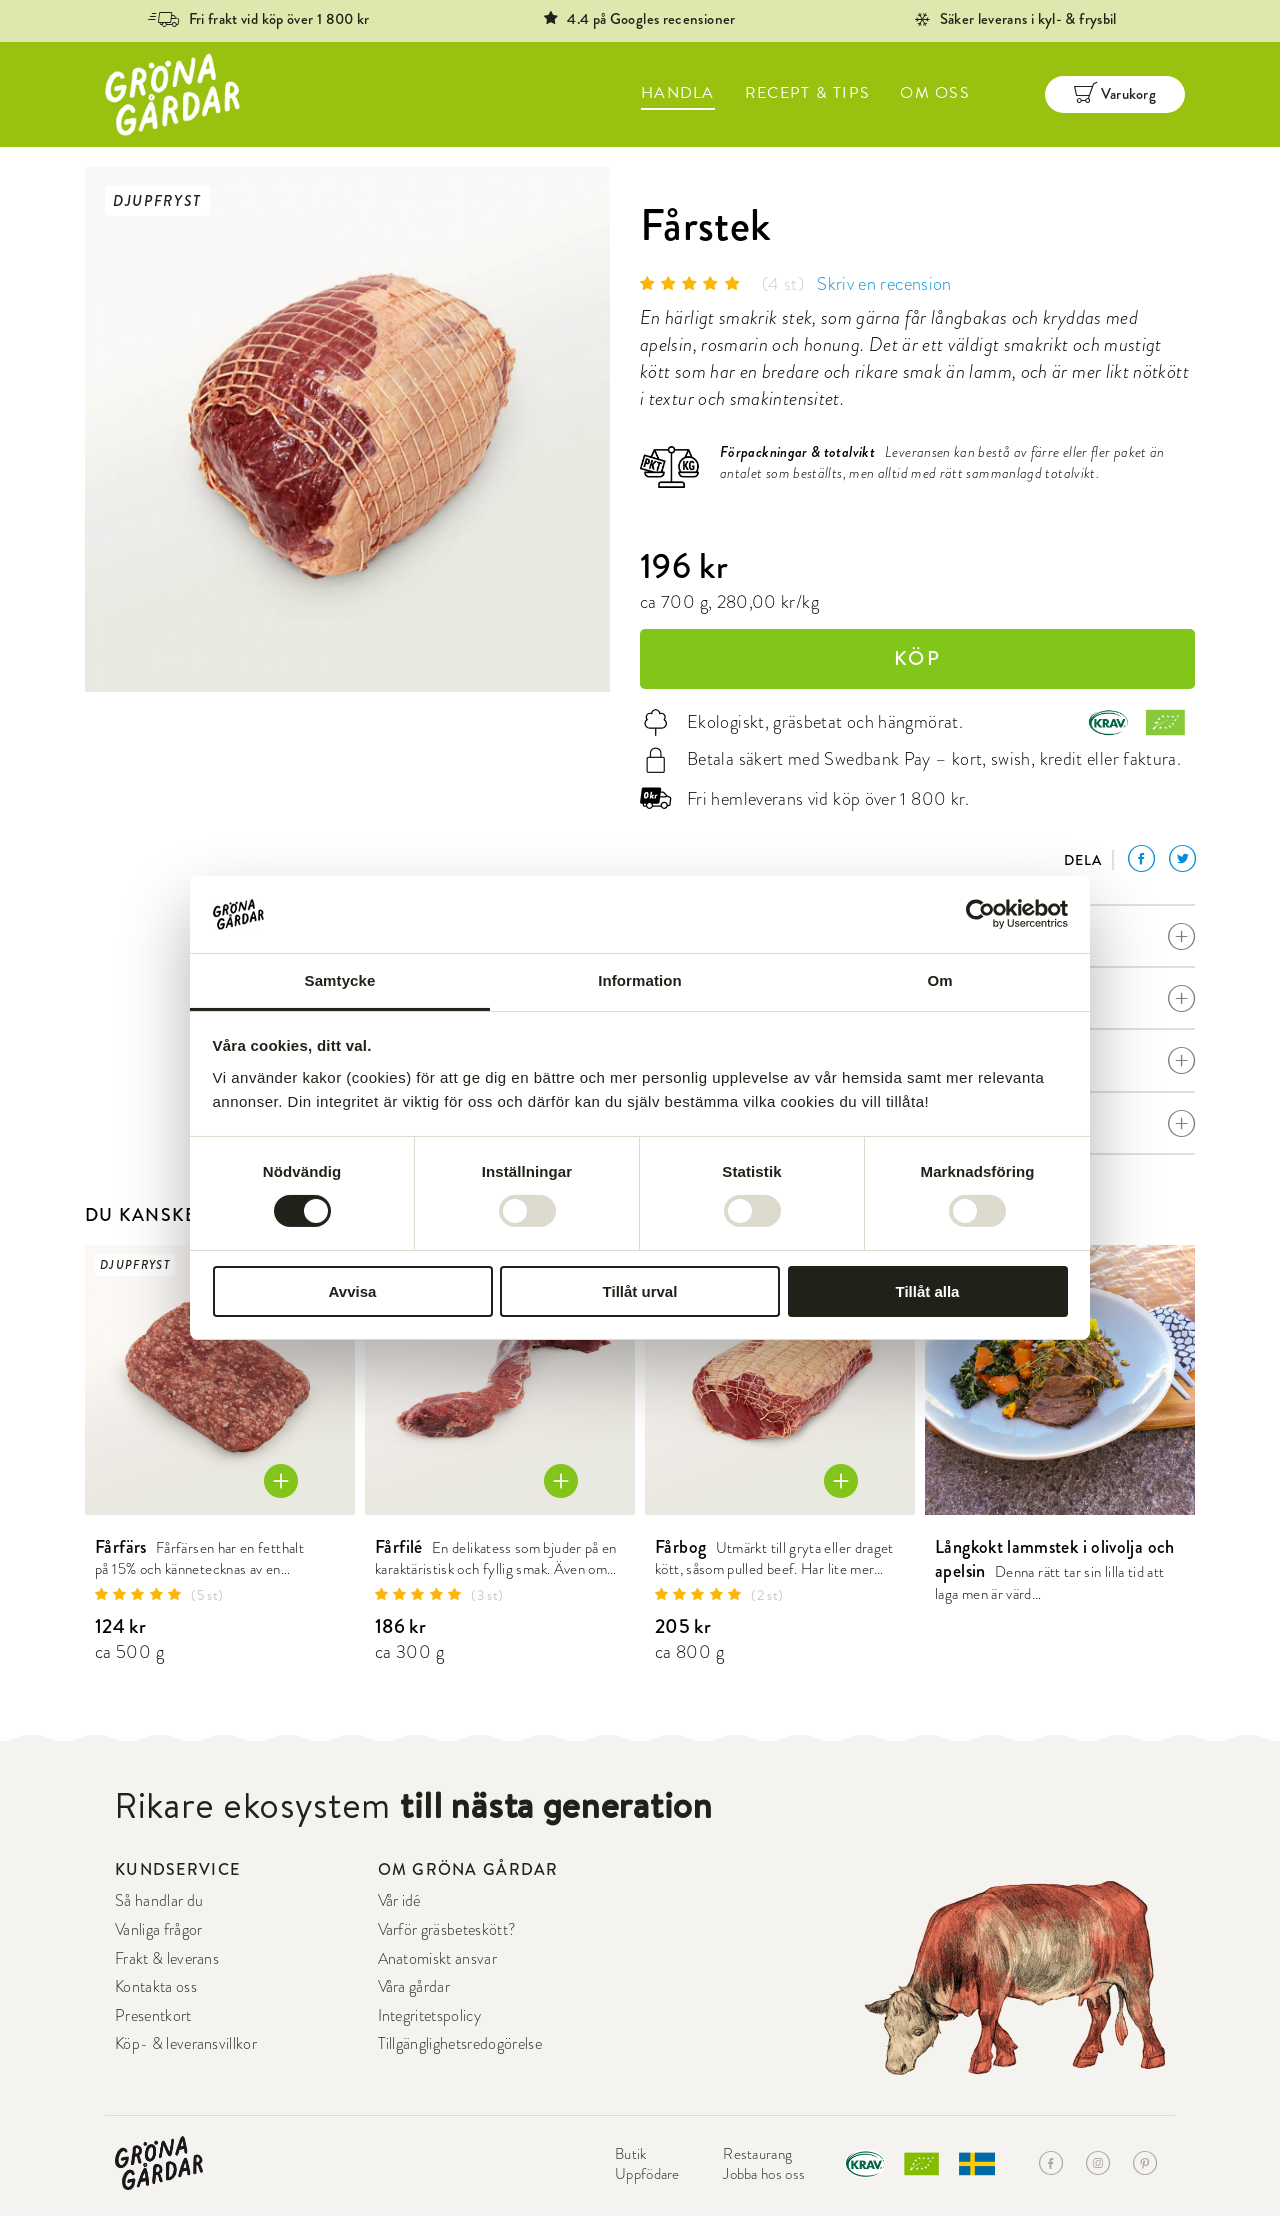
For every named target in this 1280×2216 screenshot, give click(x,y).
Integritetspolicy (429, 2015)
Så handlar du (159, 1900)
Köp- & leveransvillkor (186, 2043)
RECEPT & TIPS (808, 93)
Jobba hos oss (764, 2174)
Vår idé (399, 1900)
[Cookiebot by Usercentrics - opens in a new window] (980, 914)
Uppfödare (647, 2174)
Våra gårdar (414, 1986)
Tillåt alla (928, 1291)
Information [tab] (640, 980)
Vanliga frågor (158, 1929)
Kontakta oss (156, 1986)
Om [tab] (939, 980)
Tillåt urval (640, 1291)
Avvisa (353, 1291)
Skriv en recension (884, 284)
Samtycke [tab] (340, 980)
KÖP (917, 658)
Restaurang (757, 2154)
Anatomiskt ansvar (437, 1958)
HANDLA (678, 93)
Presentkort (153, 2015)
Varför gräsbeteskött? (447, 1929)
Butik (631, 2154)
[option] (347, 429)
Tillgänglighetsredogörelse (460, 2043)
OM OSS (935, 93)
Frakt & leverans (167, 1958)
